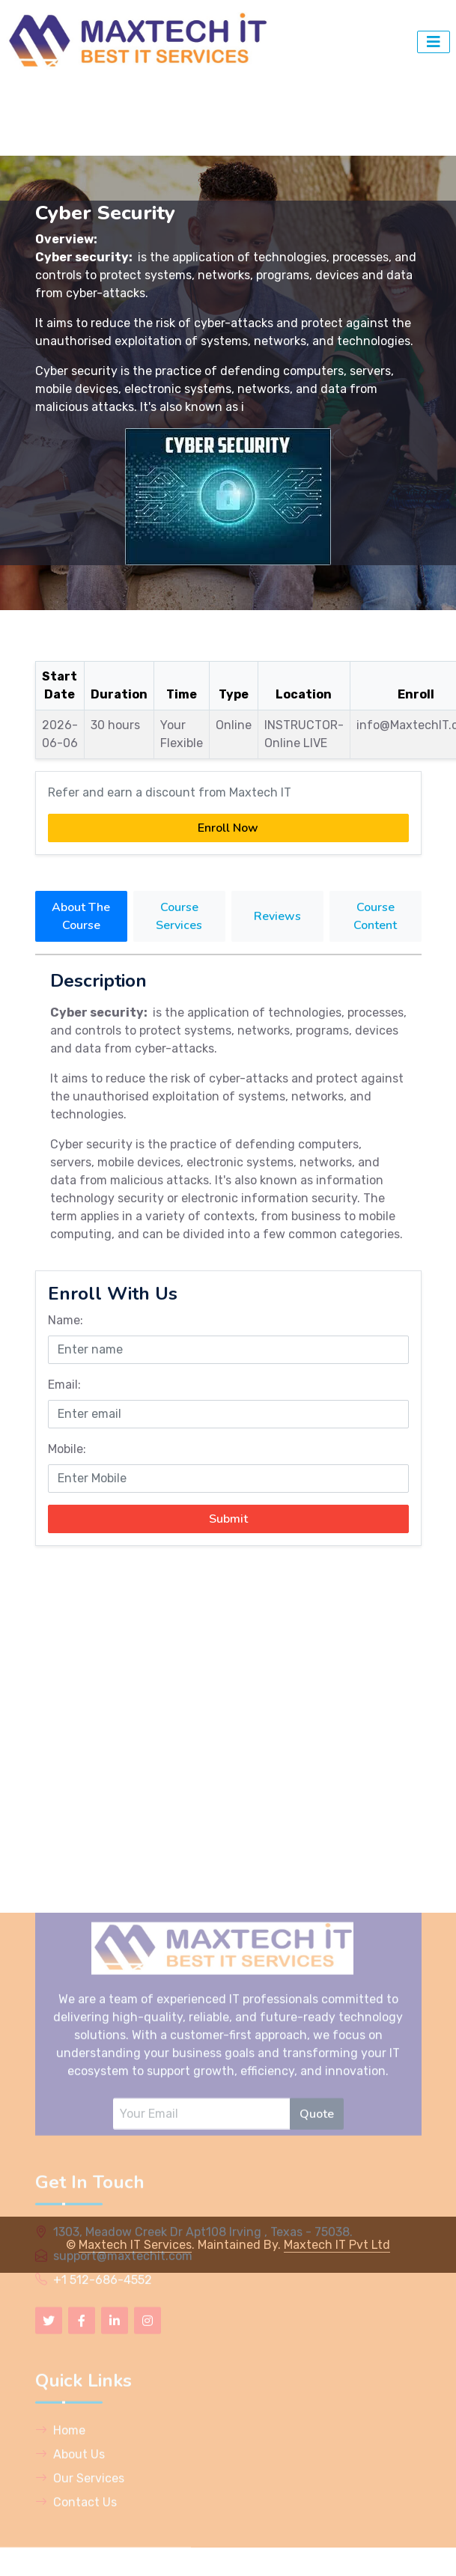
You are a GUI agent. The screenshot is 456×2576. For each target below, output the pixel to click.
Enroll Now (228, 828)
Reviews (277, 916)
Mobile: (67, 1449)
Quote (317, 2300)
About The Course (81, 916)
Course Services (179, 916)
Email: (64, 1384)
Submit (228, 1519)
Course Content (375, 916)
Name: (65, 1320)
